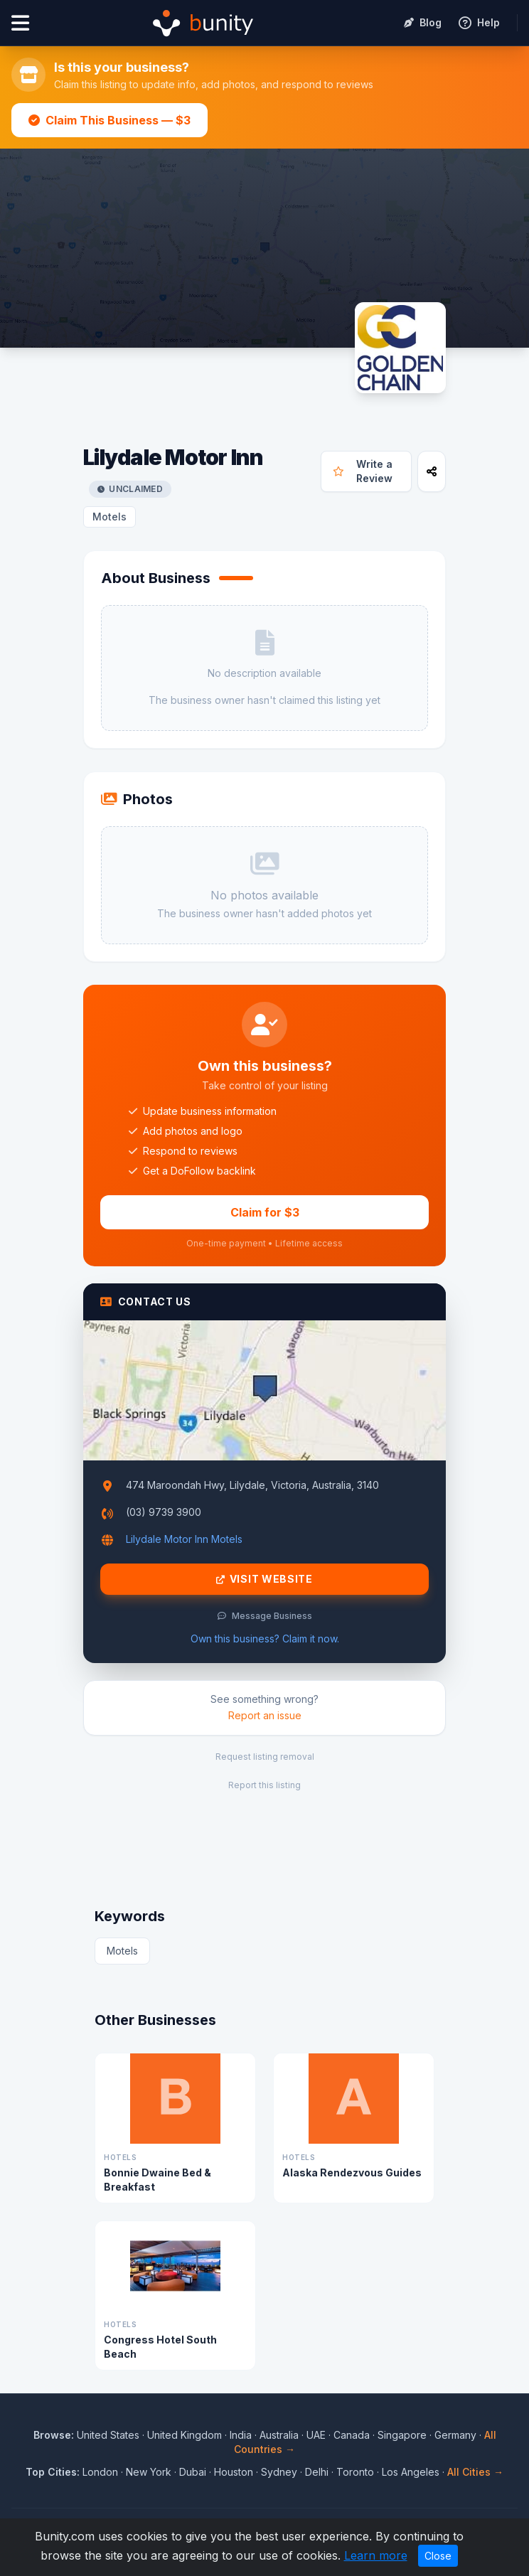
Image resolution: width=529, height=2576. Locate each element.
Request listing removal (264, 1756)
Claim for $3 (264, 1212)
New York (148, 2472)
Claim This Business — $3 (109, 120)
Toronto (355, 2472)
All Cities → (475, 2472)
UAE (316, 2435)
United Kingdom (184, 2435)
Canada (351, 2435)
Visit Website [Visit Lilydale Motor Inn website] (264, 1579)
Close (437, 2556)
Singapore (402, 2435)
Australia (279, 2435)
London (100, 2472)
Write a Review (363, 471)
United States (108, 2435)
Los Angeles (410, 2472)
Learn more (375, 2555)
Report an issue (264, 1715)
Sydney (279, 2472)
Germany (455, 2435)
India (241, 2435)
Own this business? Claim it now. (265, 1638)
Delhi (316, 2472)
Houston (233, 2472)
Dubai (192, 2472)
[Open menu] (20, 23)
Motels (109, 517)
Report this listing (264, 1785)
